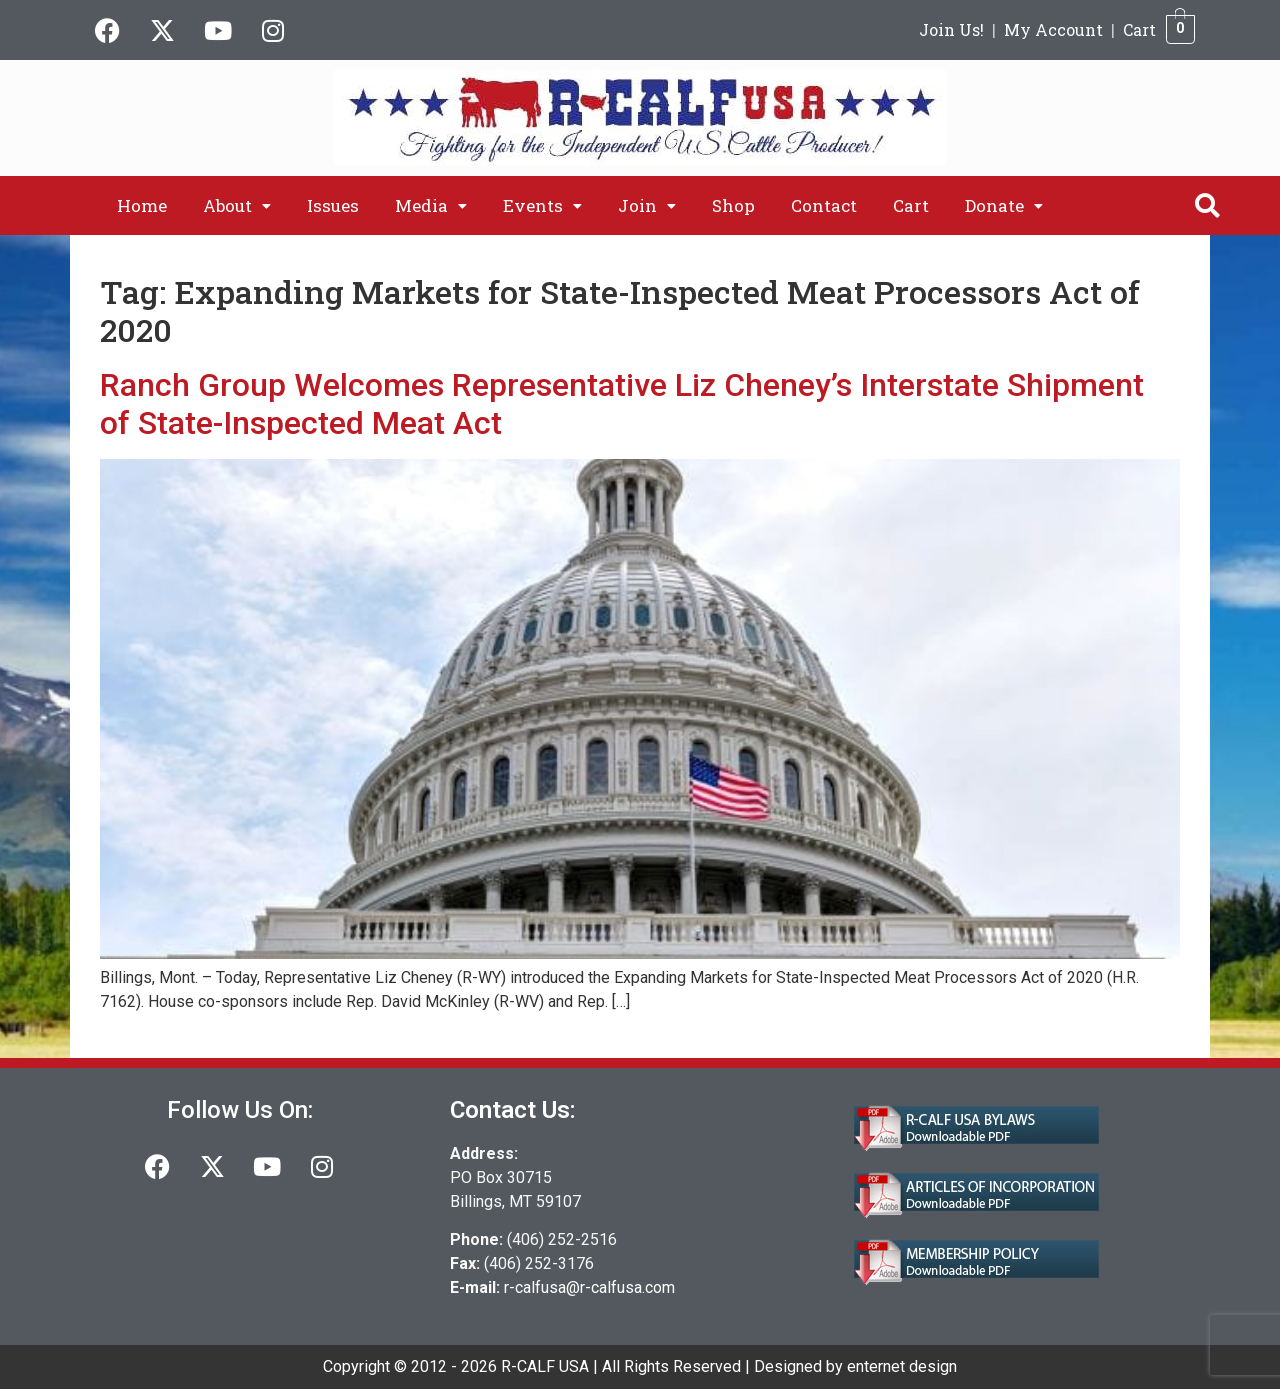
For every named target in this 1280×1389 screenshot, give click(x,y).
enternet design (902, 1366)
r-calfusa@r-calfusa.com (589, 1287)
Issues (333, 205)
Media (431, 205)
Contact (824, 205)
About (237, 205)
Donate (1004, 205)
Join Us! (951, 29)
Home (142, 205)
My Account (1053, 29)
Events (542, 205)
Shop (733, 205)
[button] (237, 205)
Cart (1139, 29)
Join (647, 205)
